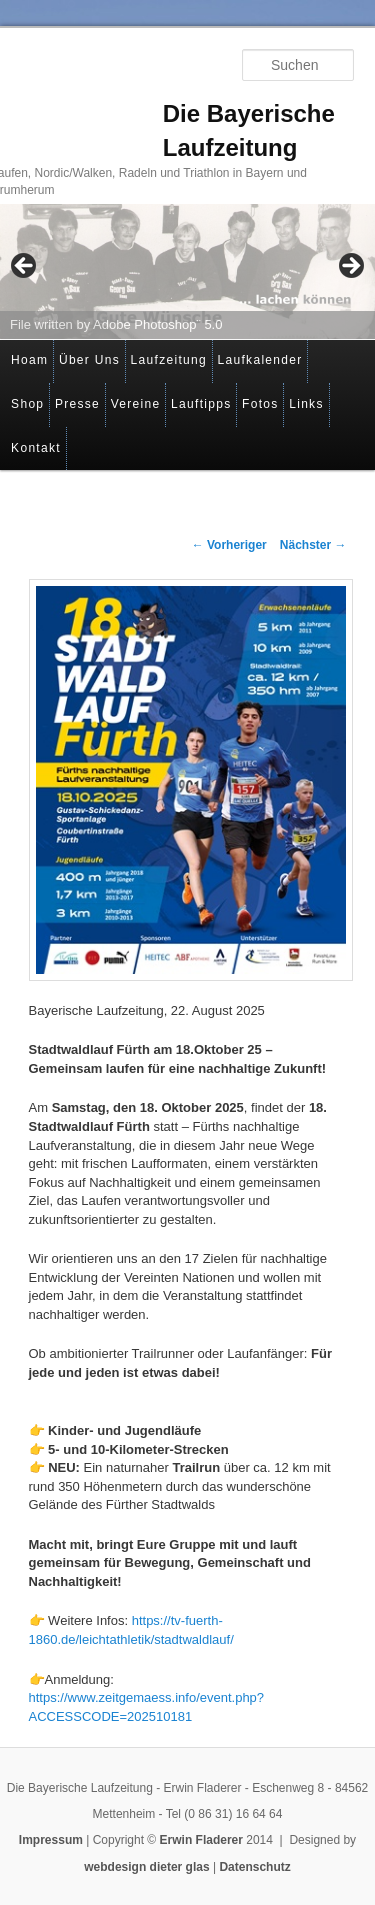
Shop (27, 404)
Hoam (29, 360)
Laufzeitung (169, 360)
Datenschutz (254, 1867)
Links (306, 404)
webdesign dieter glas (146, 1867)
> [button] (350, 267)
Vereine (136, 404)
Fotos (260, 404)
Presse (77, 404)
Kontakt (36, 448)
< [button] (25, 267)
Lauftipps (201, 404)
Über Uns (89, 360)
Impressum (51, 1840)
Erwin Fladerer (201, 1840)
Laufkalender (260, 360)
